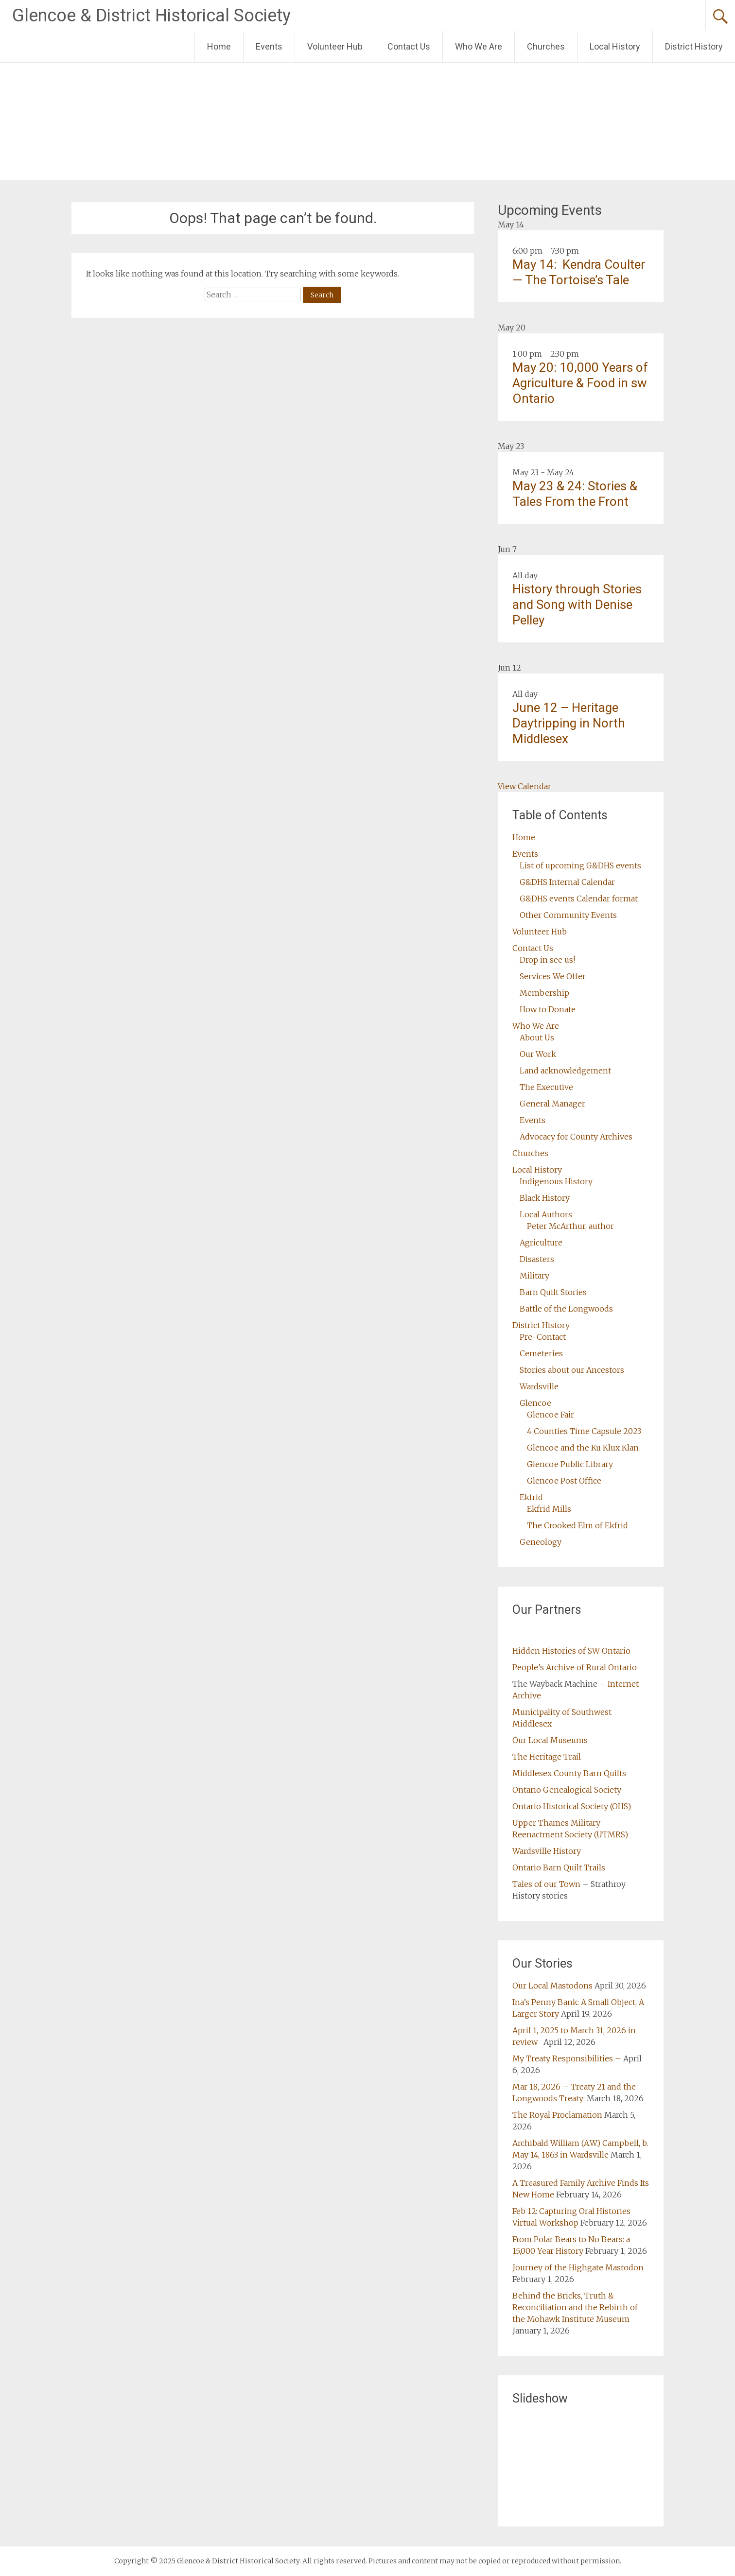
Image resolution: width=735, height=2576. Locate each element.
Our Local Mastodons (552, 1985)
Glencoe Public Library (570, 1464)
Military (534, 1275)
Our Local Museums (550, 1740)
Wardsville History (546, 1851)
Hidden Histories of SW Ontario (571, 1651)
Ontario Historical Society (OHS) (571, 1806)
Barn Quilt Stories (553, 1292)
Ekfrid (531, 1497)
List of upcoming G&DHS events (580, 865)
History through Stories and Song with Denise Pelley (577, 604)
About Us (537, 1037)
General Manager (552, 1103)
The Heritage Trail (546, 1757)
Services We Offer (553, 976)
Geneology (540, 1542)
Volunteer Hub (335, 46)
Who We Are (478, 46)
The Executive (546, 1087)
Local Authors (546, 1214)
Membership (544, 993)
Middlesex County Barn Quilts (569, 1773)
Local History (615, 46)
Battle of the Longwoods (566, 1309)
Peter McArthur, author (570, 1226)
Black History (545, 1198)
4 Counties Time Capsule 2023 (584, 1431)
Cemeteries (541, 1353)
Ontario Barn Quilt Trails (558, 1867)
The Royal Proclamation (557, 2115)
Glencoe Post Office (564, 1481)
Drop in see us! (547, 960)
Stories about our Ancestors (572, 1370)
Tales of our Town (546, 1884)
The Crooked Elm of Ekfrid (577, 1525)
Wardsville (539, 1386)
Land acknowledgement (565, 1070)
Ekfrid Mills (549, 1509)
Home (219, 46)
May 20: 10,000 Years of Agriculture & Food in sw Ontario (580, 383)
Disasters (537, 1259)
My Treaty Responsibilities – (566, 2058)
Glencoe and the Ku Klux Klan (583, 1447)
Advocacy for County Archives (576, 1136)
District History (694, 46)
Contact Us (408, 46)
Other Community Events (568, 915)
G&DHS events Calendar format (579, 898)
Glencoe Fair (550, 1414)
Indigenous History (556, 1181)
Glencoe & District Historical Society (151, 15)
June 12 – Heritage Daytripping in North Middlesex (568, 723)
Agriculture (541, 1242)
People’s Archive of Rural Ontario (574, 1667)
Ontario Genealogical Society (566, 1790)
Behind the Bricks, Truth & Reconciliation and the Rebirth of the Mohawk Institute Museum (575, 2307)
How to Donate (548, 1009)
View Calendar (524, 786)
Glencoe (535, 1403)
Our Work (538, 1054)
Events (269, 46)
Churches (546, 46)
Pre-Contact (543, 1337)
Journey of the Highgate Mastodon (578, 2267)
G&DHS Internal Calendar (567, 882)
